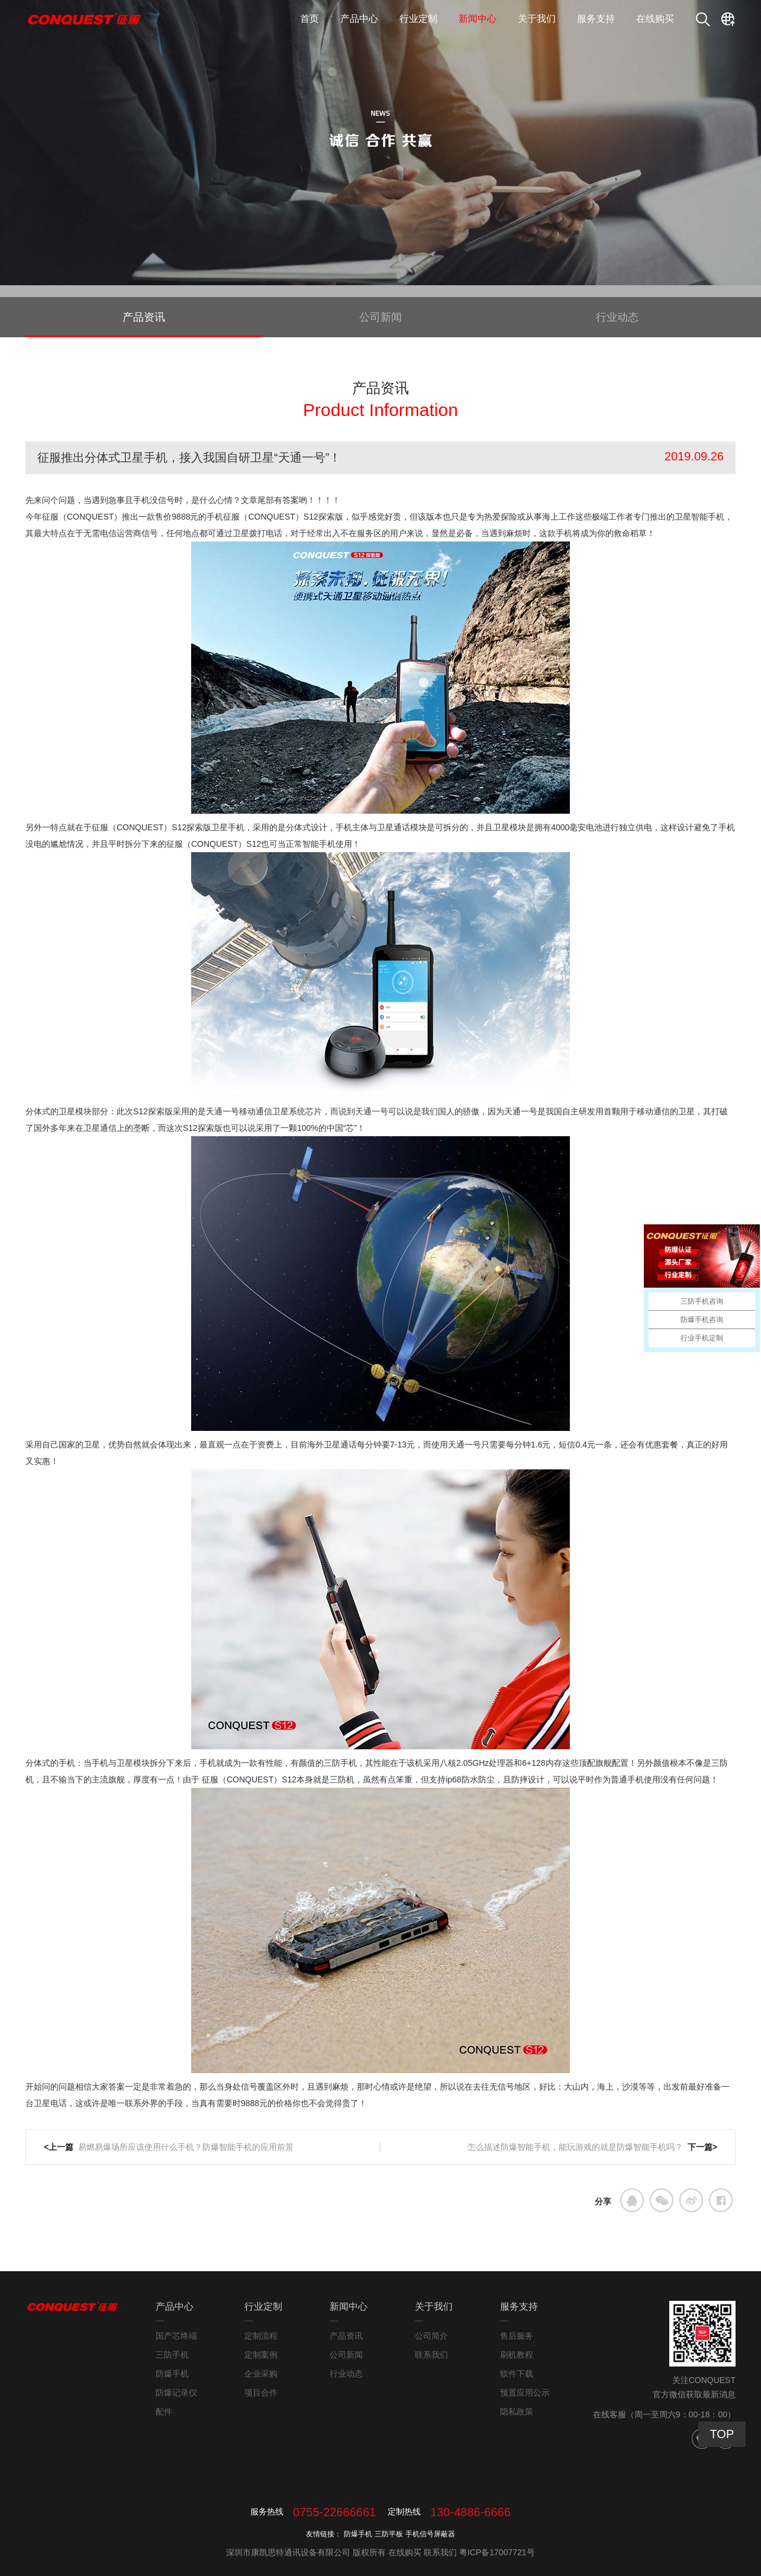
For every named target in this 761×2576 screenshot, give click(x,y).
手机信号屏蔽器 (430, 2534)
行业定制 (418, 19)
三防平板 (389, 2534)
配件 (164, 2411)
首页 (309, 19)
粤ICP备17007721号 (497, 2552)
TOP (722, 2433)
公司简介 (431, 2335)
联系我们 (431, 2354)
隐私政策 (516, 2411)
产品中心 (359, 19)
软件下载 (516, 2373)
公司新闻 (380, 317)
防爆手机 (172, 2373)
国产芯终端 (176, 2335)
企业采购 (261, 2373)
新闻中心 (477, 19)
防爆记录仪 (176, 2392)
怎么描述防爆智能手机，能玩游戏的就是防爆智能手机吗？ (575, 2147)
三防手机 (172, 2354)
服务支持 (596, 19)
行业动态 (617, 317)
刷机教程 (516, 2354)
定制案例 (261, 2354)
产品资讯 (143, 317)
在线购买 (655, 19)
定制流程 (261, 2335)
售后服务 (516, 2335)
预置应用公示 (525, 2392)
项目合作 (261, 2392)
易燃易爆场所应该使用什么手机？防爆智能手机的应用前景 (186, 2147)
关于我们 (537, 19)
